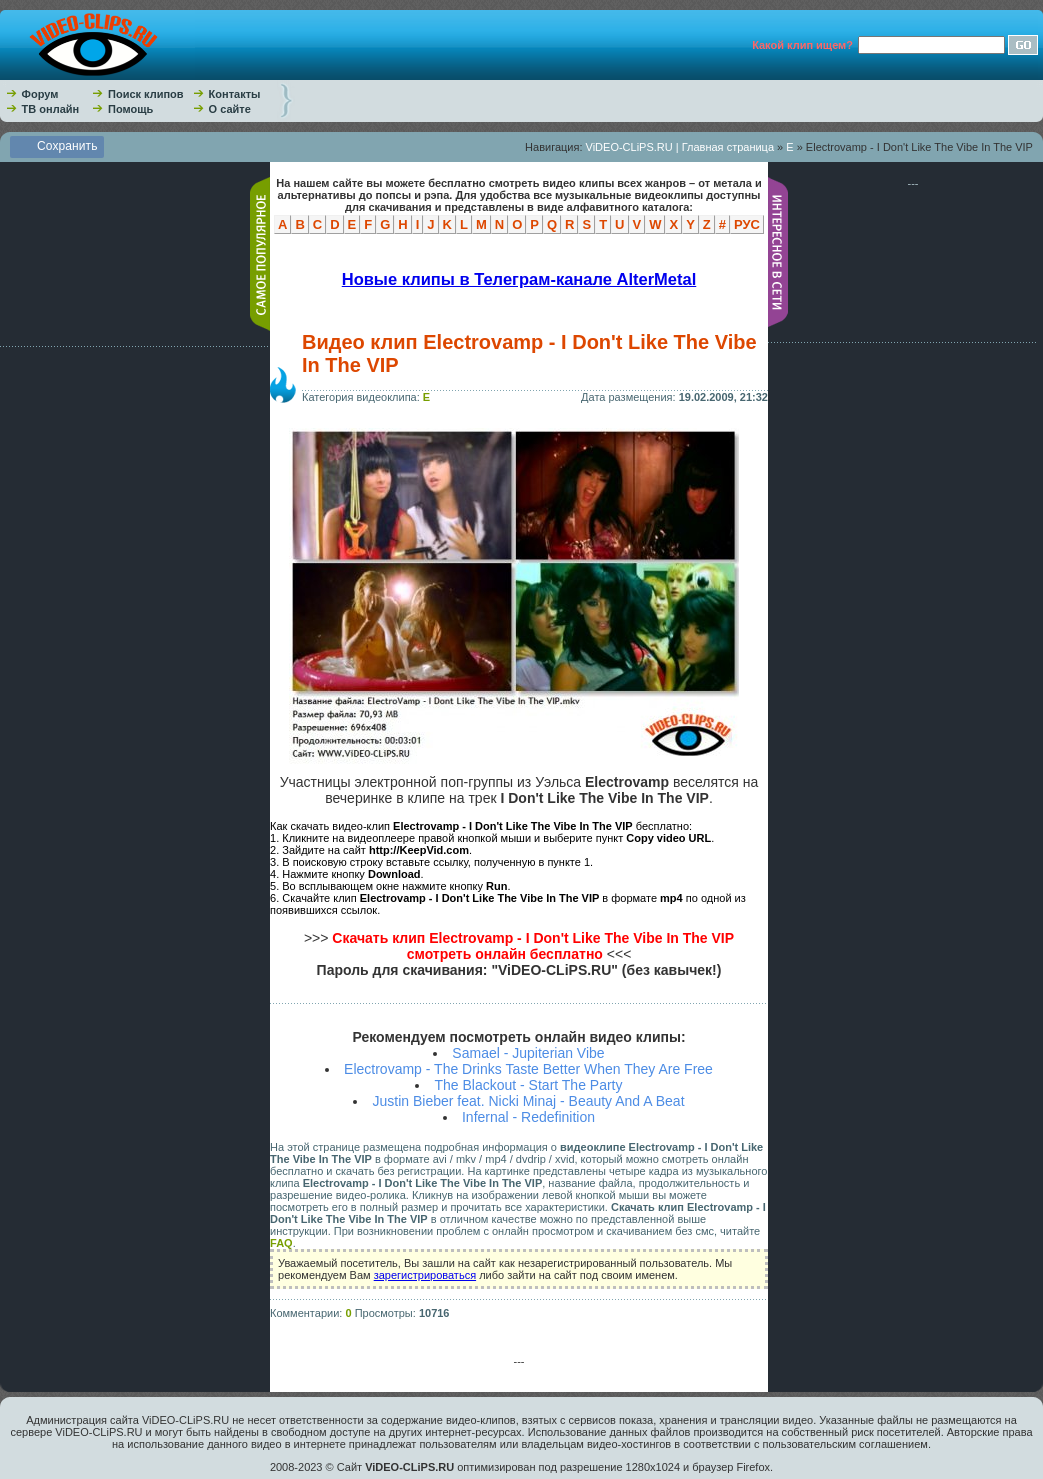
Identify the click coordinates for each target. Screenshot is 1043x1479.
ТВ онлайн (51, 109)
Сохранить (67, 146)
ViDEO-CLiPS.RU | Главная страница (680, 147)
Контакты (235, 94)
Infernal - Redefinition (528, 1117)
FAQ (281, 1243)
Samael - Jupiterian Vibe (528, 1053)
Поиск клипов (146, 94)
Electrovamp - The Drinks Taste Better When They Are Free (528, 1069)
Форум (40, 94)
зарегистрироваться (425, 1275)
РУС (747, 224)
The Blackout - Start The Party (528, 1085)
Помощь (130, 109)
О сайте (230, 109)
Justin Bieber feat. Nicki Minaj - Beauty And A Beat (528, 1101)
